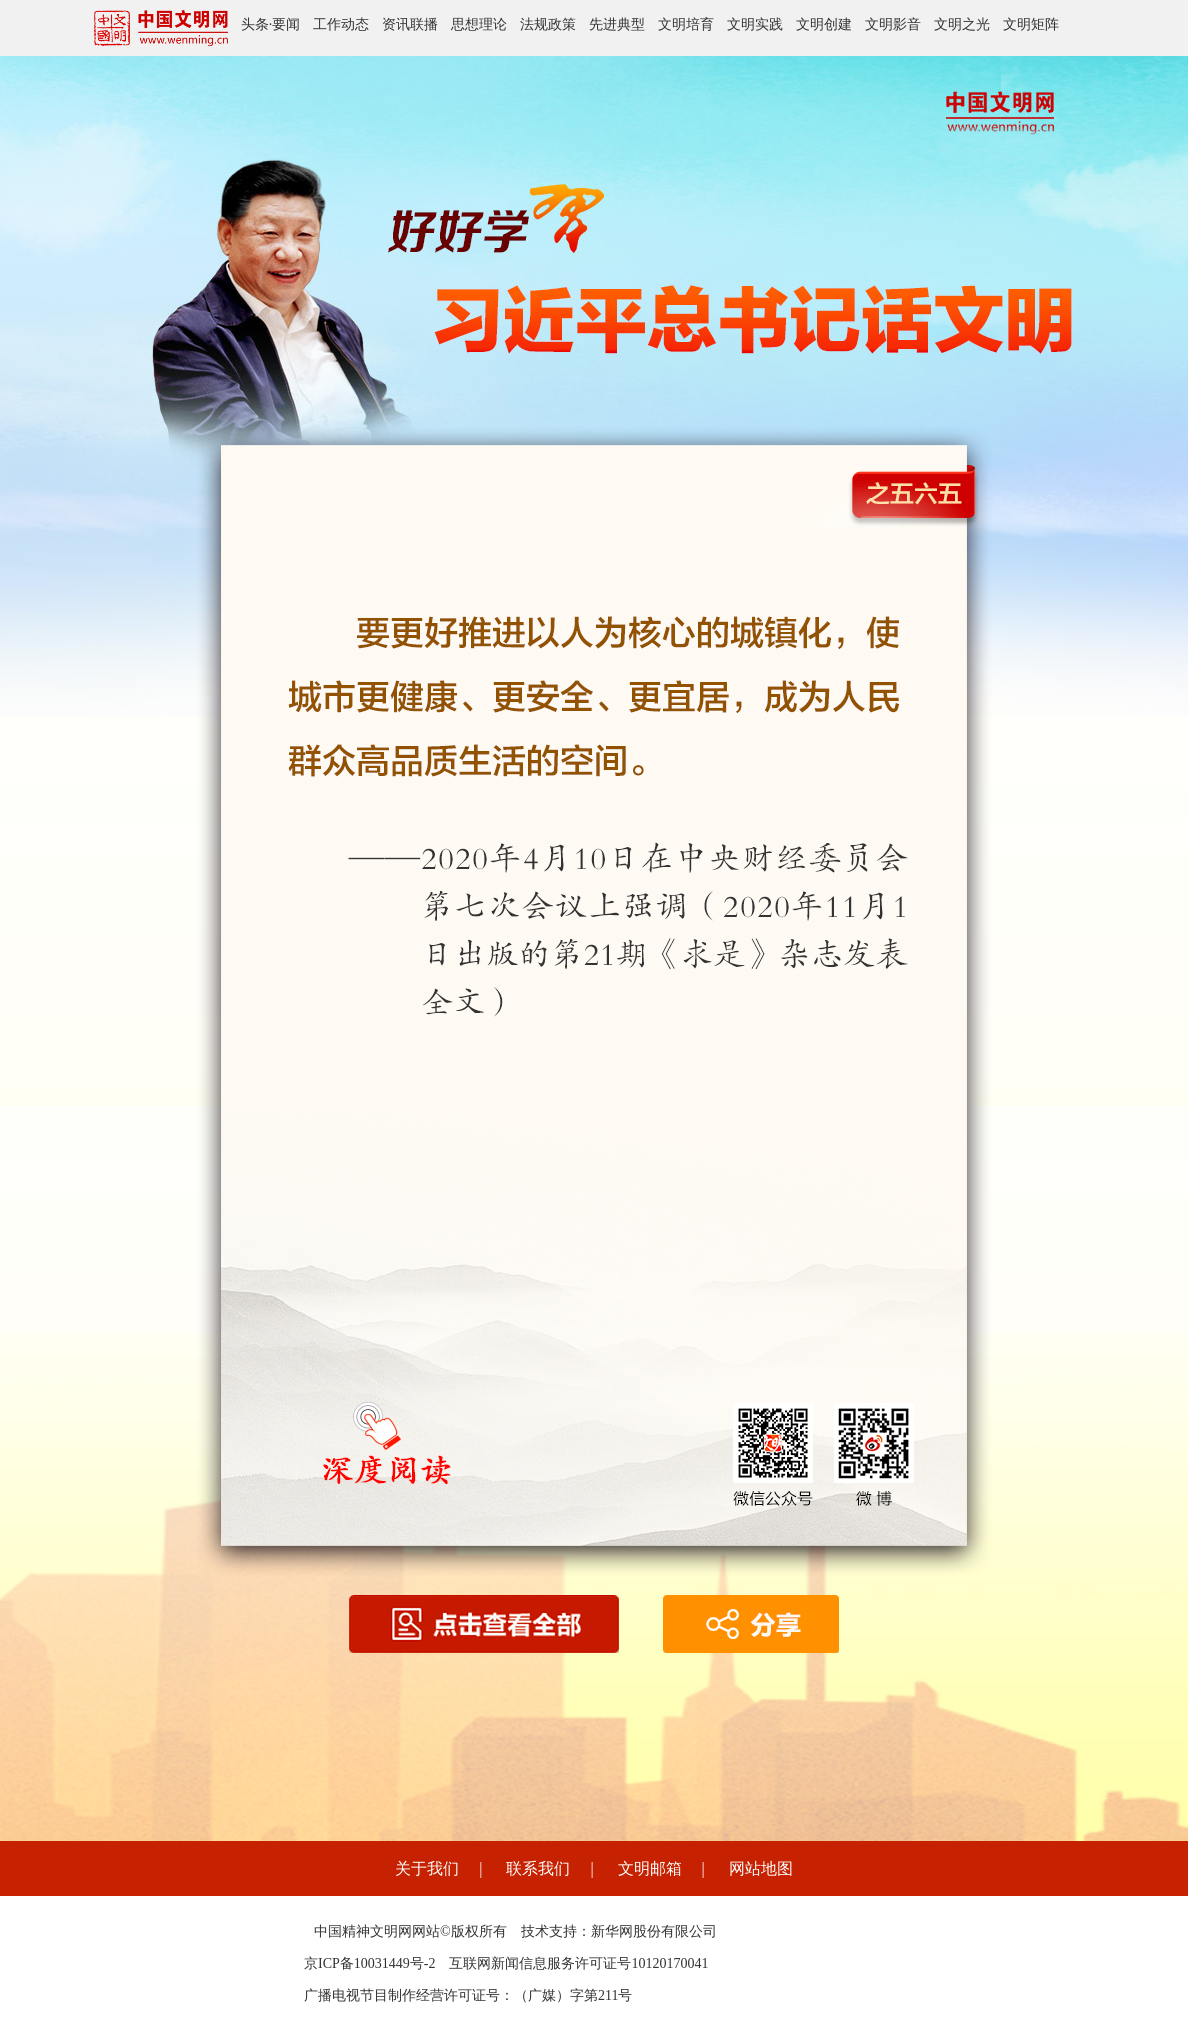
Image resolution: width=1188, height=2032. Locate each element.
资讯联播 (410, 24)
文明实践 (755, 24)
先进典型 (617, 24)
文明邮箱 (650, 1868)
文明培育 (686, 24)
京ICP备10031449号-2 (369, 1963)
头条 (255, 24)
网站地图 (761, 1868)
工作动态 (341, 24)
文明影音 (893, 24)
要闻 (286, 24)
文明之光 (962, 24)
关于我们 (427, 1868)
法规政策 (548, 24)
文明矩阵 (1031, 24)
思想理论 (479, 24)
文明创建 (824, 24)
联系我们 (538, 1868)
